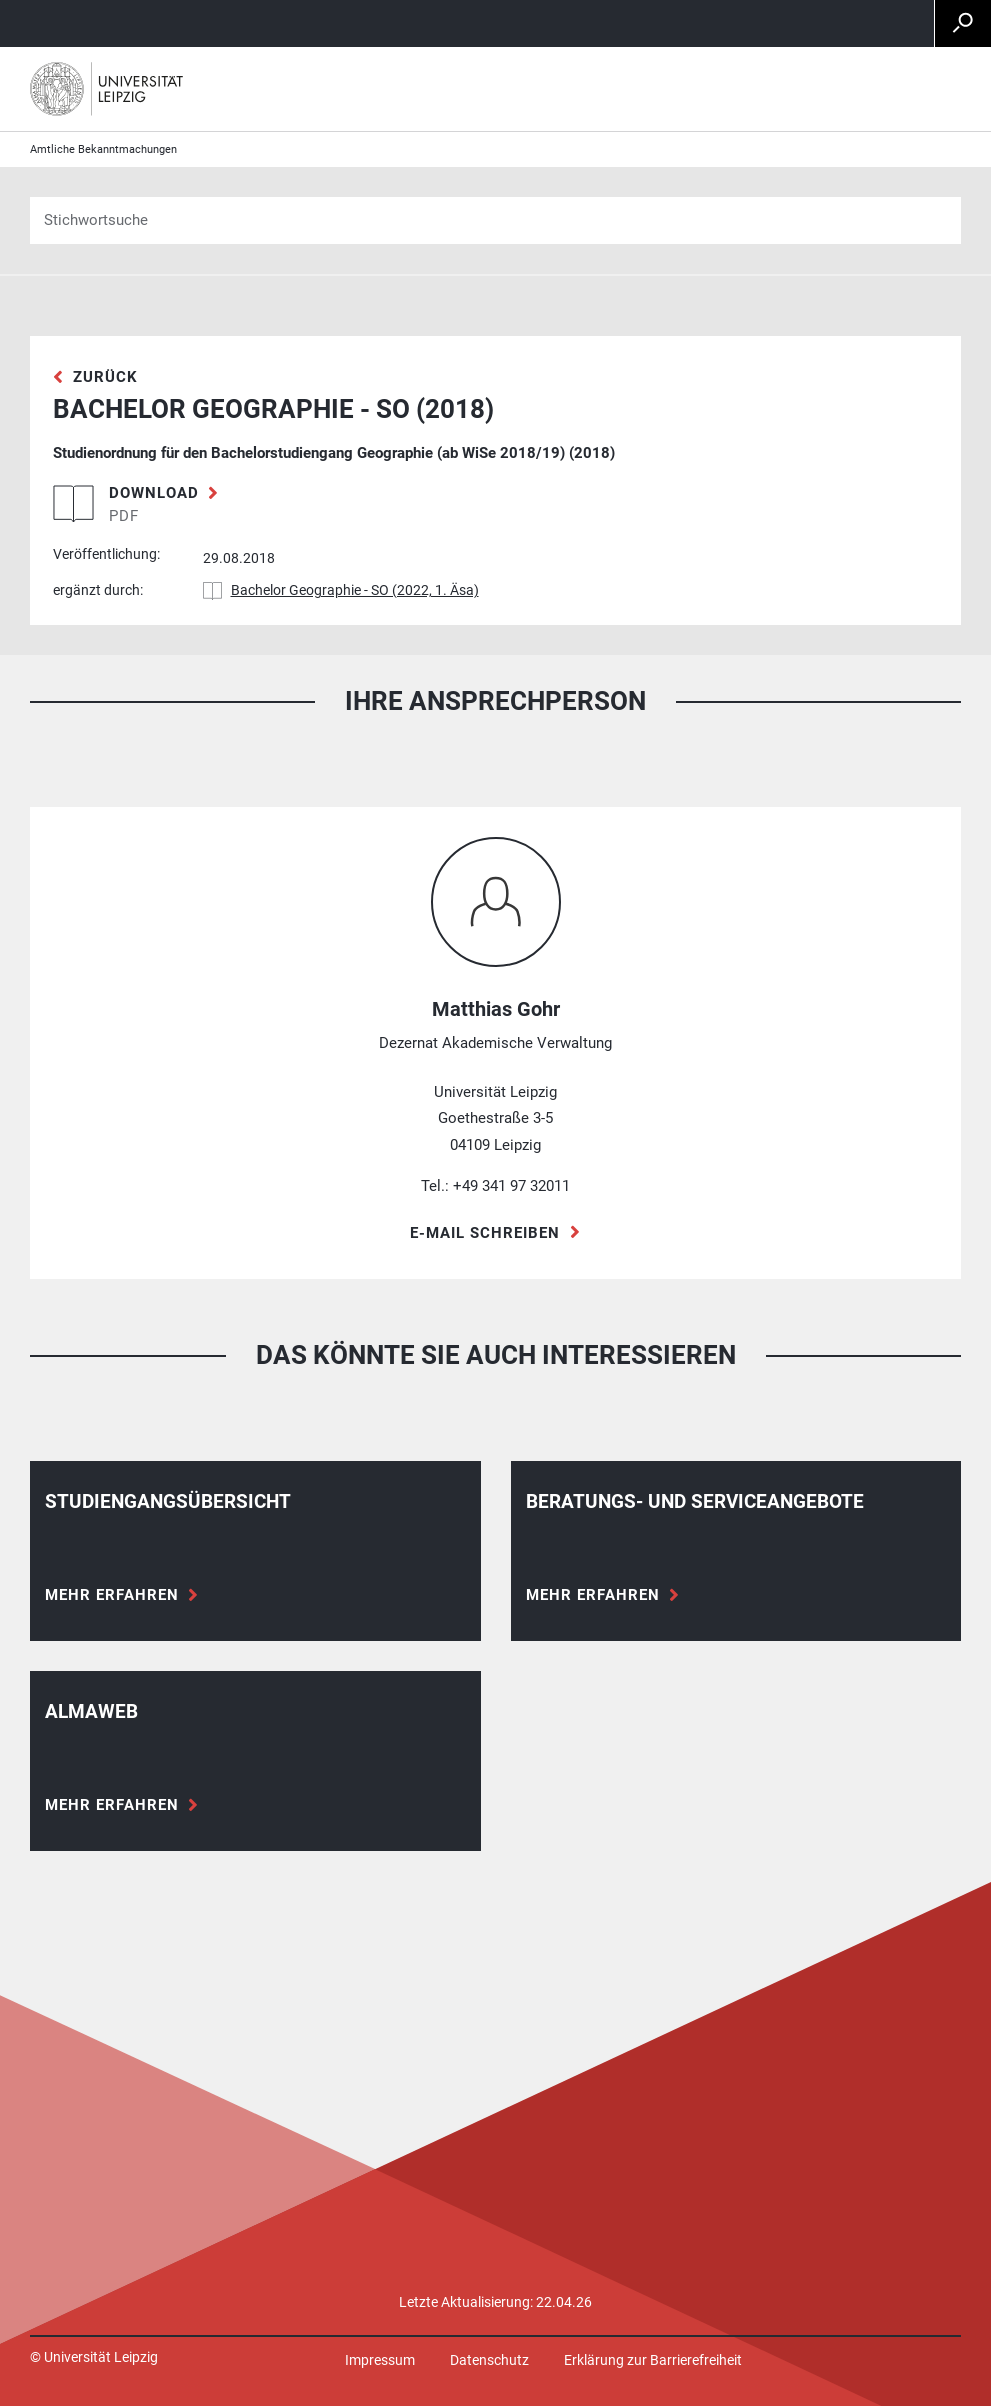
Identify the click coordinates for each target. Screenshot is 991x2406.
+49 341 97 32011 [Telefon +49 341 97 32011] (511, 1186)
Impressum (380, 2360)
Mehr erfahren (112, 1595)
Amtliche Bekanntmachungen (103, 149)
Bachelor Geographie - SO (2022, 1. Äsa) (355, 590)
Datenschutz (489, 2360)
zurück (105, 377)
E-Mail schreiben (485, 1233)
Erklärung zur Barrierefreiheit (653, 2360)
